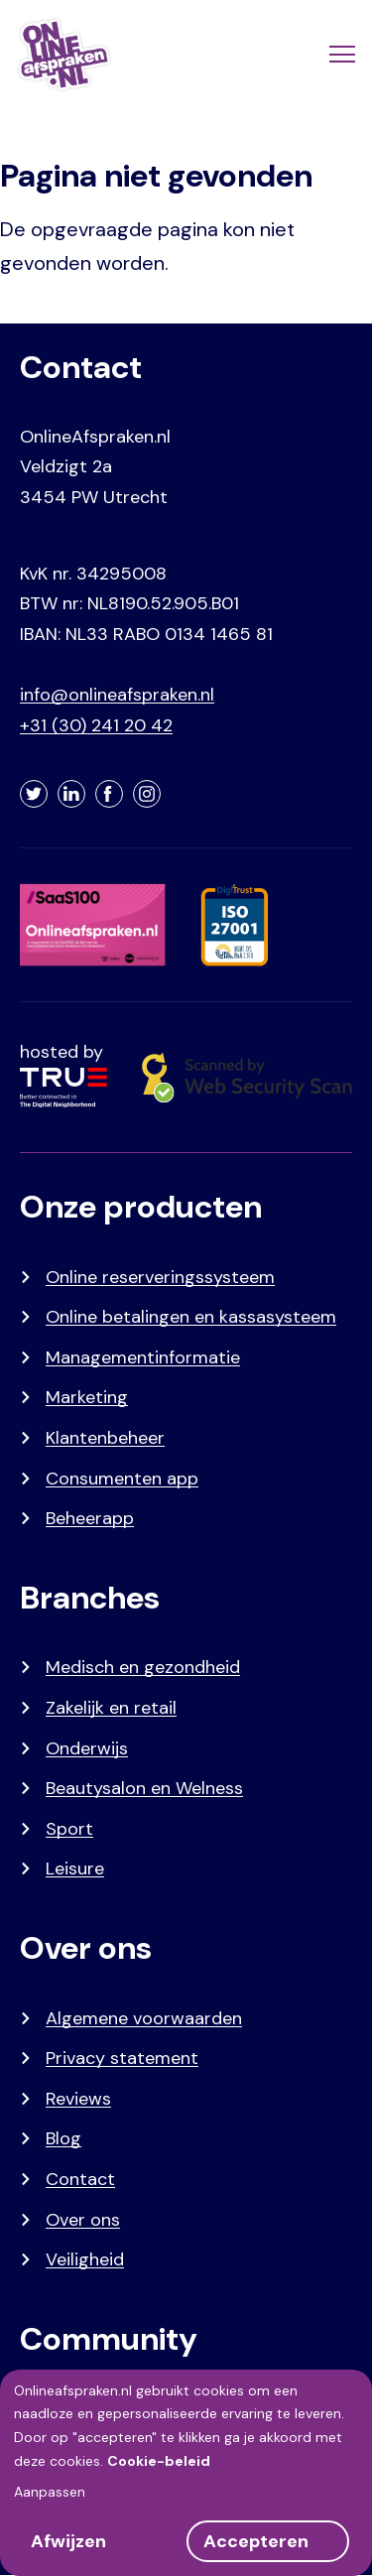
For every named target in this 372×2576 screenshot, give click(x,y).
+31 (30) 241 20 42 (96, 725)
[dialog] (186, 2473)
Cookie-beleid (158, 2461)
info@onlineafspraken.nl (117, 695)
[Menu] (340, 54)
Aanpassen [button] (49, 2492)
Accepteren (256, 2541)
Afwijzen (68, 2541)
